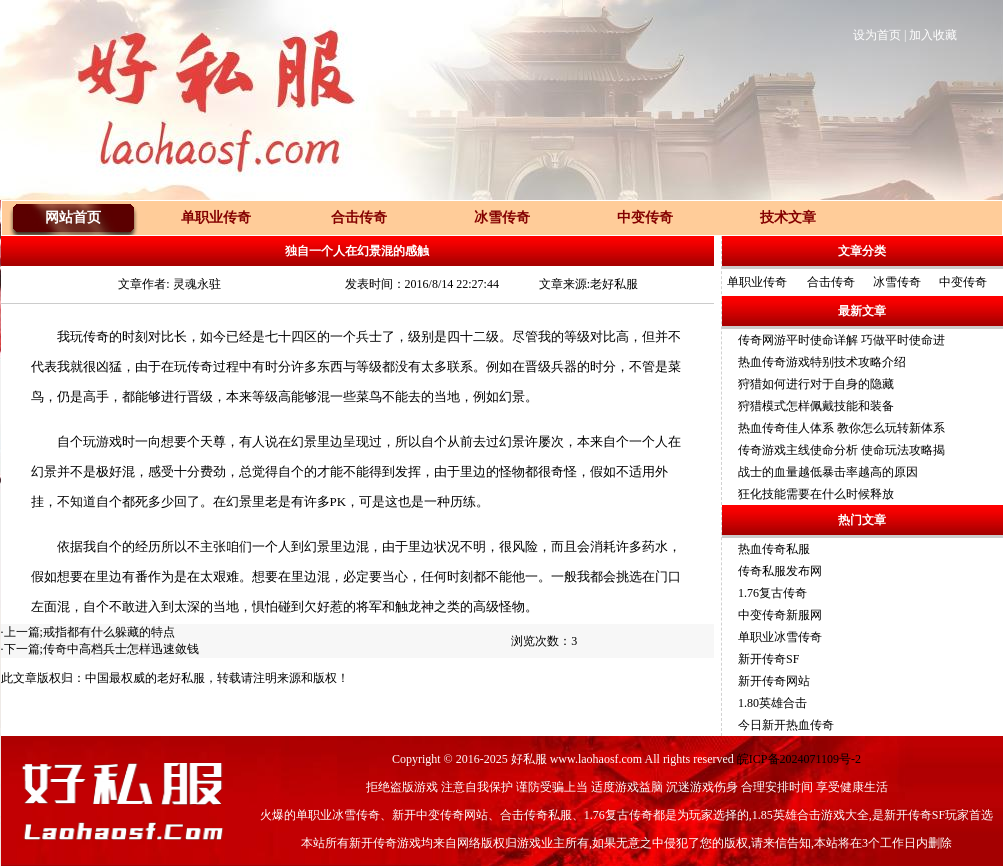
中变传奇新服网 (780, 615)
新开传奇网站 (774, 681)
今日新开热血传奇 (786, 725)
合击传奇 (831, 282)
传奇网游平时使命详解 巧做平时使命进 (841, 340)
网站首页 (73, 217)
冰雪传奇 (897, 282)
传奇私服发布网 (780, 571)
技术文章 (788, 217)
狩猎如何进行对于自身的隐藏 (816, 384)
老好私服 (181, 678)
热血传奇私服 (774, 549)
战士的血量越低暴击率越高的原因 (828, 472)
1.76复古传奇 (772, 593)
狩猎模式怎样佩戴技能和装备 (816, 406)
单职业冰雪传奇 (780, 637)
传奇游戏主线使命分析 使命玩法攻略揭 (841, 450)
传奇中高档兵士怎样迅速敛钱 (121, 649)
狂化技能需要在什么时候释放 (816, 494)
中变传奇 (963, 282)
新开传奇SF (768, 659)
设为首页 (877, 35)
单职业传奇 (757, 282)
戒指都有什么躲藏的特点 (109, 632)
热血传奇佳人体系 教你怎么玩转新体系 (841, 428)
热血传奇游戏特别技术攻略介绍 (822, 362)
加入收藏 (933, 35)
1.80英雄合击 (772, 703)
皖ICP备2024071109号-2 (799, 759)
